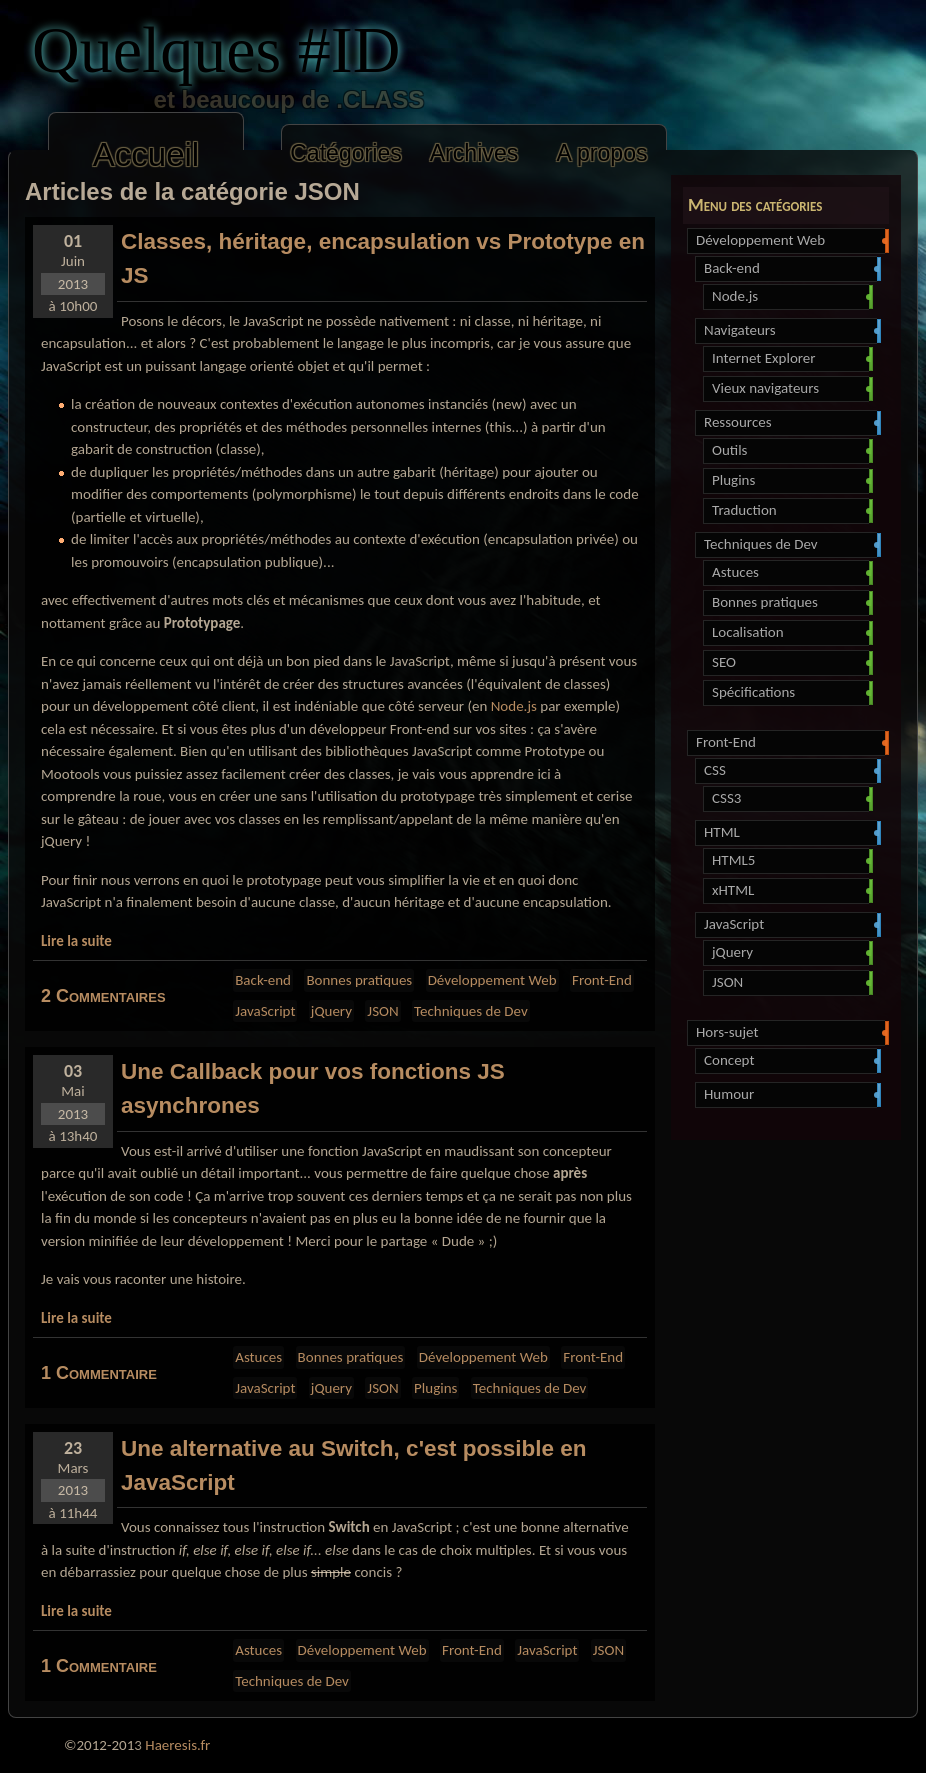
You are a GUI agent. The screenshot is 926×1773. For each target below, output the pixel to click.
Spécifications (790, 693)
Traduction (790, 511)
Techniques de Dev (790, 545)
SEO (790, 663)
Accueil (146, 154)
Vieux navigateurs (790, 389)
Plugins (790, 481)
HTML (790, 833)
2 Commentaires (103, 996)
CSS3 (790, 799)
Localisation (790, 633)
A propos (601, 153)
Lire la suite (76, 941)
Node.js (790, 297)
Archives (474, 153)
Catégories (346, 153)
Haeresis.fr (177, 1745)
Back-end (790, 269)
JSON (790, 983)
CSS (790, 771)
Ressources (790, 423)
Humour (790, 1095)
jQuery (790, 953)
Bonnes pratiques (790, 603)
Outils (790, 451)
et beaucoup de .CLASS (249, 99)
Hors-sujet (790, 1033)
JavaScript (790, 925)
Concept (790, 1061)
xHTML (790, 891)
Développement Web (790, 241)
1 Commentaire (99, 1373)
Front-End (790, 743)
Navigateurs (790, 331)
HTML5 (790, 861)
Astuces (790, 573)
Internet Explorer (790, 359)
